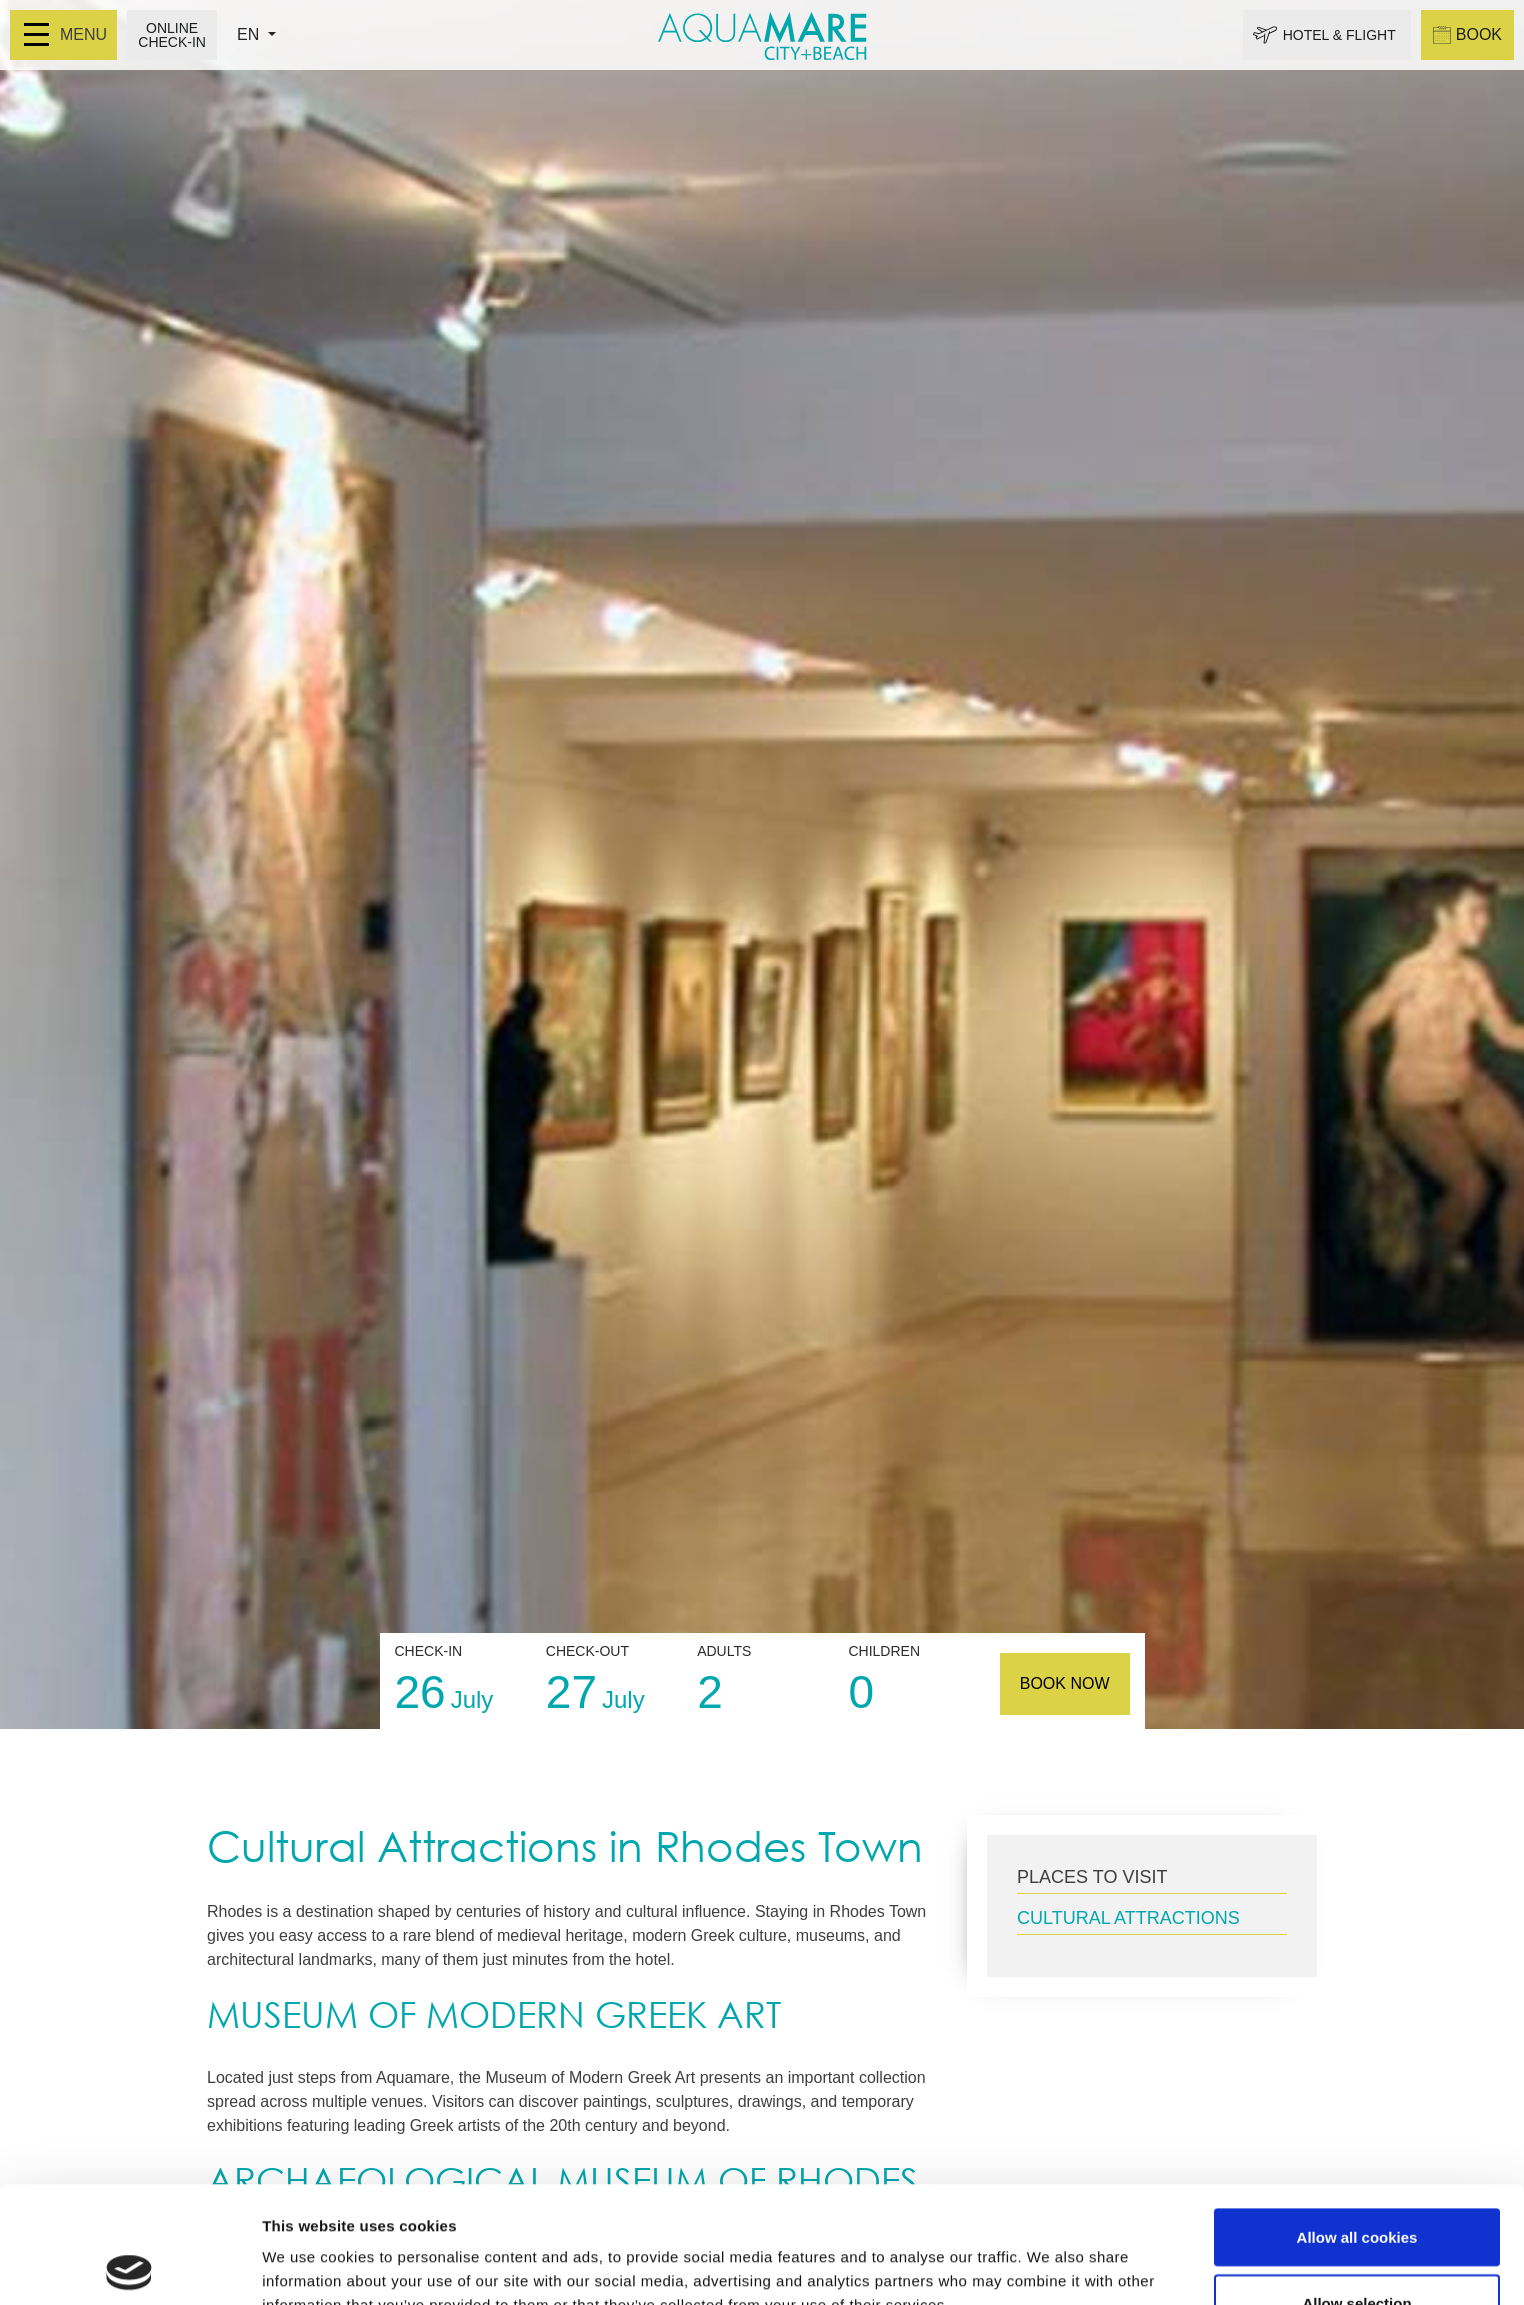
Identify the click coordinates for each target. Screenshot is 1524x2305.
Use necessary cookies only (1357, 2251)
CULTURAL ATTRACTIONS (1128, 1918)
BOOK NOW (1065, 1683)
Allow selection (1356, 2186)
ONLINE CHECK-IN (172, 35)
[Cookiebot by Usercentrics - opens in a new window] (129, 2266)
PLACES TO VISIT (1092, 1877)
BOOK (1467, 35)
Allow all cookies (1357, 2120)
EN (250, 34)
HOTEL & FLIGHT (1339, 35)
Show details (1049, 2253)
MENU (65, 34)
